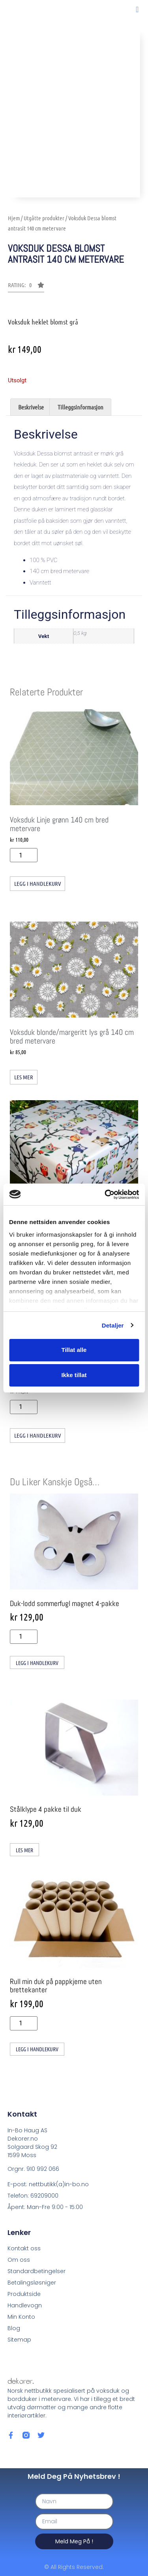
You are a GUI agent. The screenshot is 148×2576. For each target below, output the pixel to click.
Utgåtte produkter (44, 217)
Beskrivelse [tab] (31, 407)
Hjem (14, 217)
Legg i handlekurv (37, 883)
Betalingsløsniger (31, 2282)
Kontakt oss (24, 2248)
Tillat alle (74, 1349)
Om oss (18, 2260)
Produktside (24, 2294)
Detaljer (113, 1325)
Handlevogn (24, 2305)
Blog (13, 2328)
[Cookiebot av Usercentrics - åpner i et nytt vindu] (105, 1194)
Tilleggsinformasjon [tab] (80, 407)
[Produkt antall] (23, 855)
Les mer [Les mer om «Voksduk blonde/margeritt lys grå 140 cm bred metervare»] (23, 1077)
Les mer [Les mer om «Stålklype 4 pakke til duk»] (24, 1849)
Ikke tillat (73, 1375)
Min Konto (21, 2317)
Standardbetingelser (36, 2271)
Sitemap (19, 2340)
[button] (137, 9)
